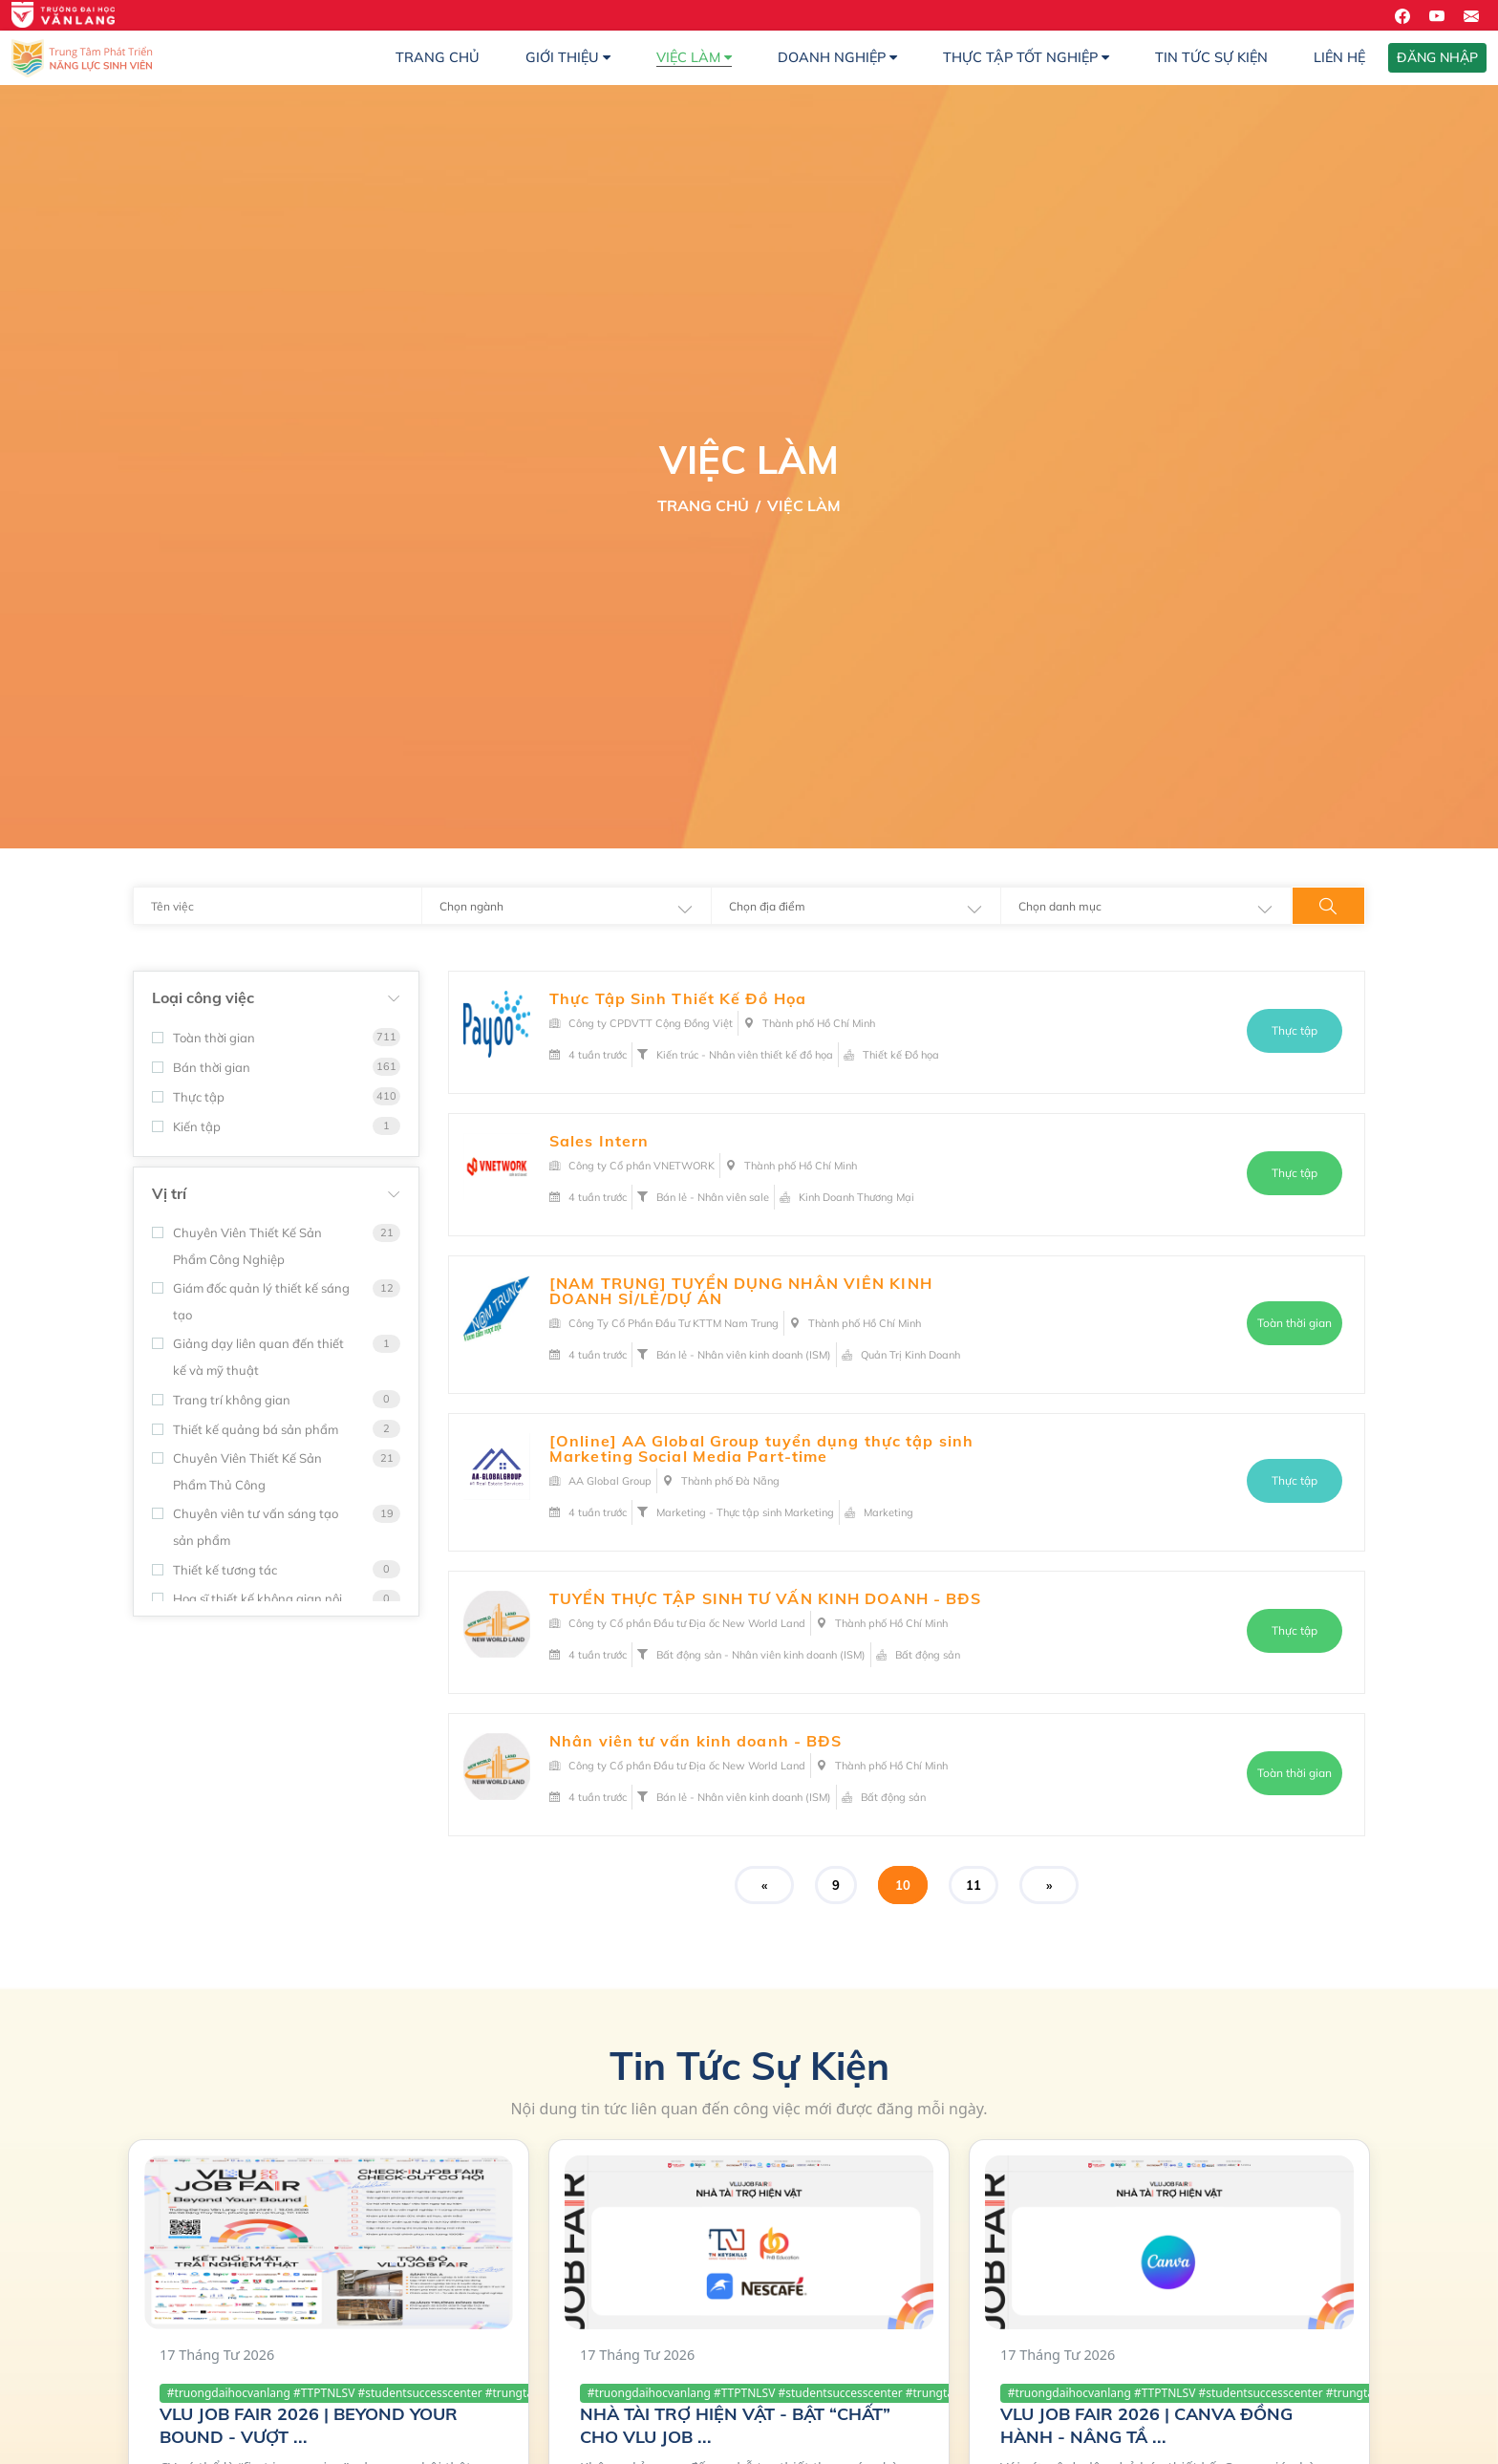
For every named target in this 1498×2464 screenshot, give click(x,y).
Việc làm (694, 57)
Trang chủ (438, 57)
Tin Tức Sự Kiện (1211, 57)
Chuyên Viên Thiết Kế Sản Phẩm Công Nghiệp (237, 1246)
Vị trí (169, 1193)
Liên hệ (1339, 57)
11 (973, 1885)
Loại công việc (203, 997)
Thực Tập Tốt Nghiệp (1026, 57)
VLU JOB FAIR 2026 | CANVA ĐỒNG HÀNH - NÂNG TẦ (1146, 2425)
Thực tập (188, 1096)
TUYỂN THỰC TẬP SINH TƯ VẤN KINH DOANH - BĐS (765, 1598)
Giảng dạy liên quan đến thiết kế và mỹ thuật (248, 1357)
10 (902, 1885)
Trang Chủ (703, 505)
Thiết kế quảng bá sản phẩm (245, 1429)
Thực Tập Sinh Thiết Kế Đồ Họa (677, 998)
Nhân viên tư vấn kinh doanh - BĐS (695, 1740)
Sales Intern (599, 1140)
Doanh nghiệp (837, 57)
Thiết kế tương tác (214, 1569)
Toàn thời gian (203, 1037)
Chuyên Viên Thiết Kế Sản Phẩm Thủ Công (237, 1471)
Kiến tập (186, 1126)
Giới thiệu (567, 57)
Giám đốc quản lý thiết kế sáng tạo (251, 1301)
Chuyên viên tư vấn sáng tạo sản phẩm (245, 1527)
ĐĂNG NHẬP (1437, 57)
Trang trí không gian (221, 1399)
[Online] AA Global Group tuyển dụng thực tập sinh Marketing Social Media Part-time (761, 1448)
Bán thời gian (201, 1067)
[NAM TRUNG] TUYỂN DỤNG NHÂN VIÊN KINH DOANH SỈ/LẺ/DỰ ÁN (740, 1291)
